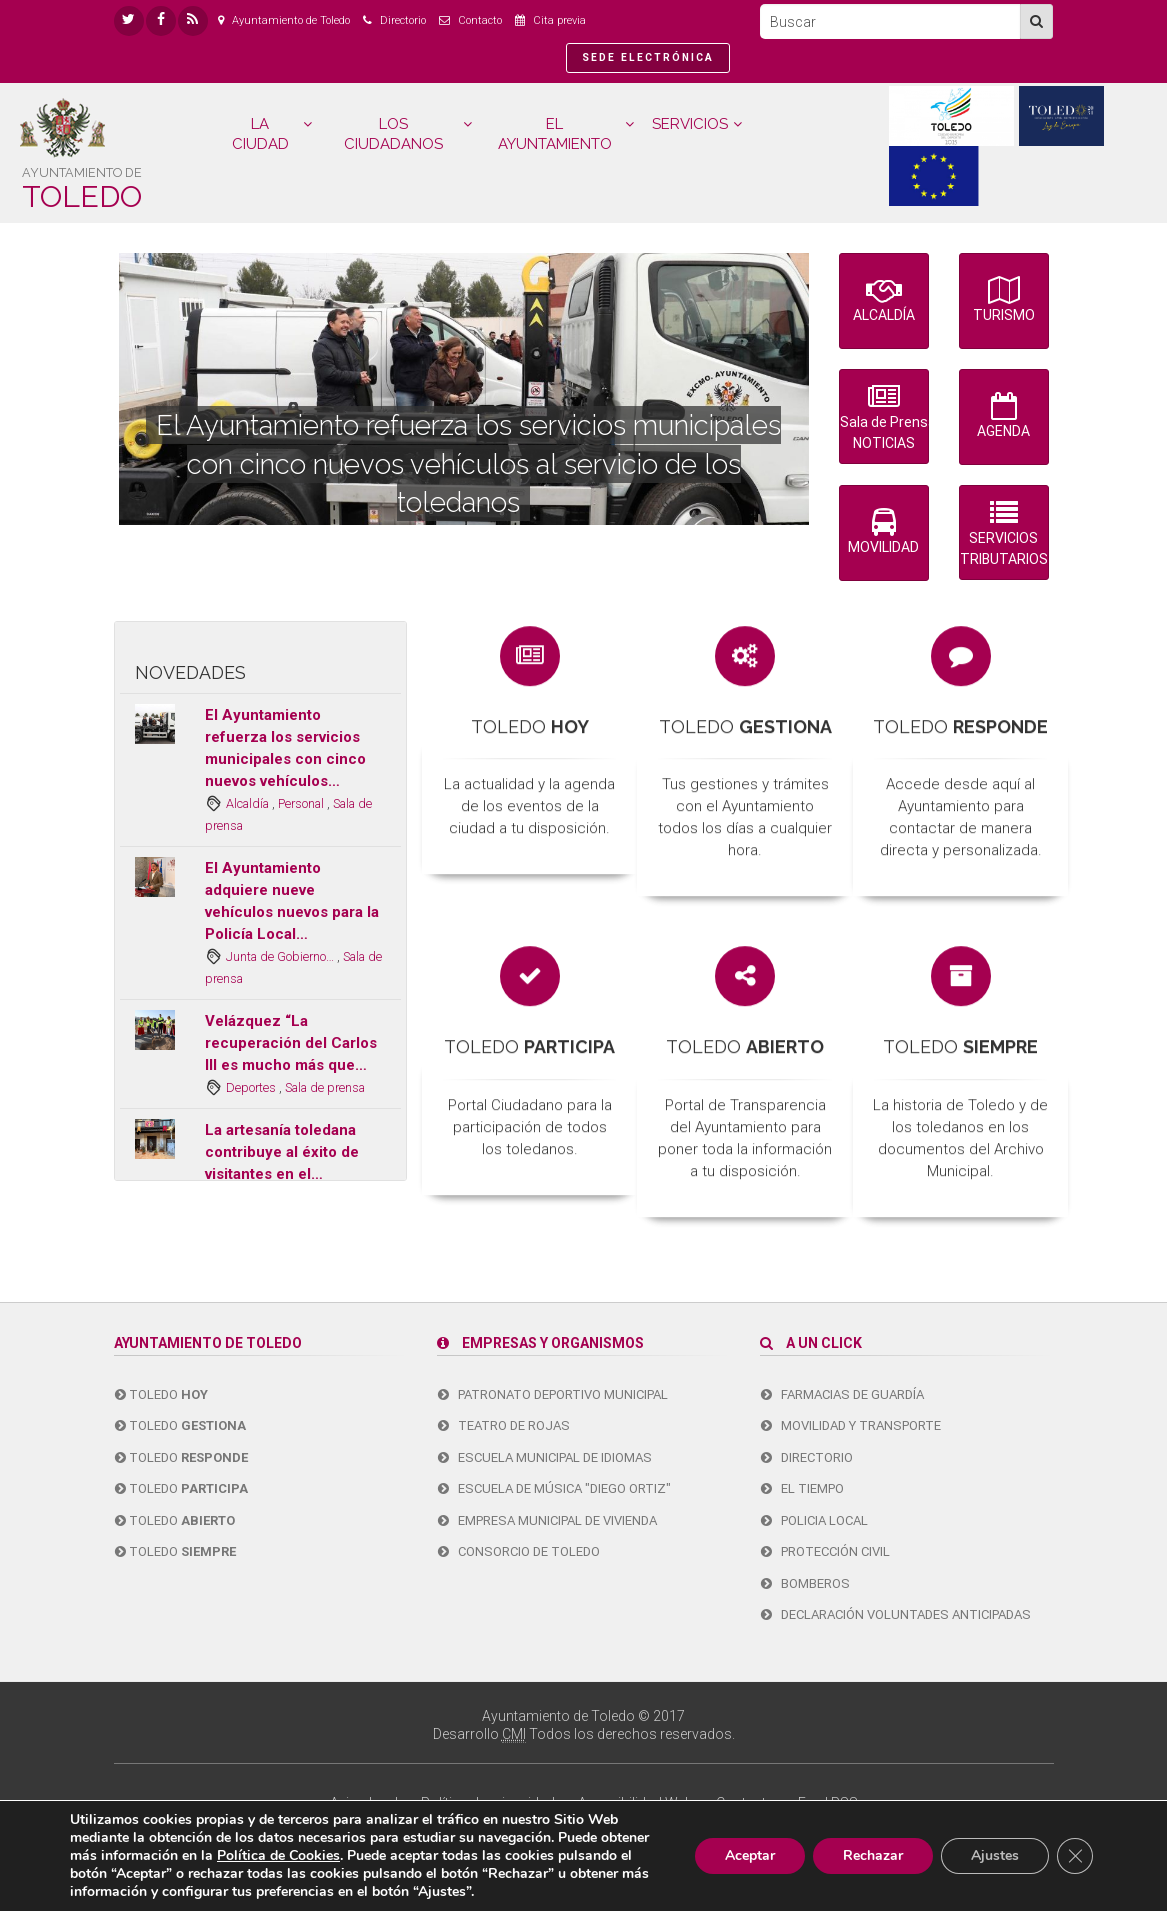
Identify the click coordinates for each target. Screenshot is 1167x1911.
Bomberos (805, 1583)
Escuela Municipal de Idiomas (545, 1457)
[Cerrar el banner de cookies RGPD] (1075, 1856)
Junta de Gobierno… (281, 956)
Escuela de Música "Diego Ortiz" (554, 1488)
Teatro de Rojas (504, 1425)
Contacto (480, 20)
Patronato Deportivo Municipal (553, 1394)
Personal (302, 803)
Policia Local (814, 1520)
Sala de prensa (325, 1087)
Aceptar (750, 1855)
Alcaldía (249, 803)
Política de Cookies (278, 1855)
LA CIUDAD (260, 134)
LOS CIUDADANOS (393, 134)
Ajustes (995, 1855)
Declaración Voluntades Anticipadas (896, 1614)
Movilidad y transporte (851, 1425)
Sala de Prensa (884, 418)
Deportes (252, 1087)
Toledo (161, 1394)
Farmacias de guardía (842, 1394)
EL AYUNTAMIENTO (555, 134)
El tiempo (802, 1488)
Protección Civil (825, 1551)
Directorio (403, 20)
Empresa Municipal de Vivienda (547, 1520)
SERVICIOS (690, 124)
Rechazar (873, 1855)
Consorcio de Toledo (519, 1551)
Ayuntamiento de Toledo (291, 20)
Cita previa (559, 20)
